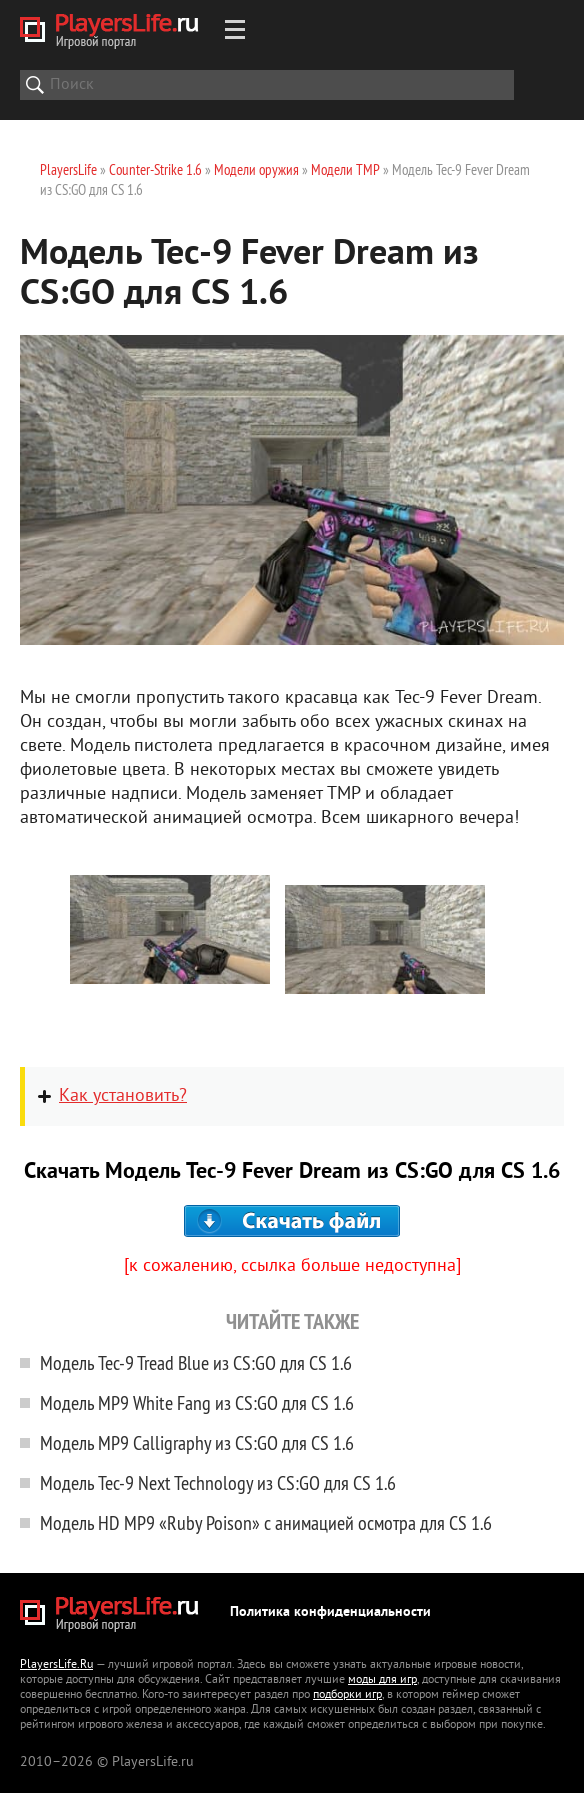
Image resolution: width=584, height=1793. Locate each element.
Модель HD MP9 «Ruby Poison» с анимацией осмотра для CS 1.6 (266, 1522)
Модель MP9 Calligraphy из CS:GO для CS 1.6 (197, 1442)
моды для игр (382, 1680)
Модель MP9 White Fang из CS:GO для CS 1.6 (197, 1402)
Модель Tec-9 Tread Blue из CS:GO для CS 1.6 (196, 1362)
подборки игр (347, 1695)
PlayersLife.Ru (56, 1665)
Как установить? (123, 1096)
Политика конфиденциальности (330, 1612)
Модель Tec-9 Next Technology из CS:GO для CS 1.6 (218, 1482)
